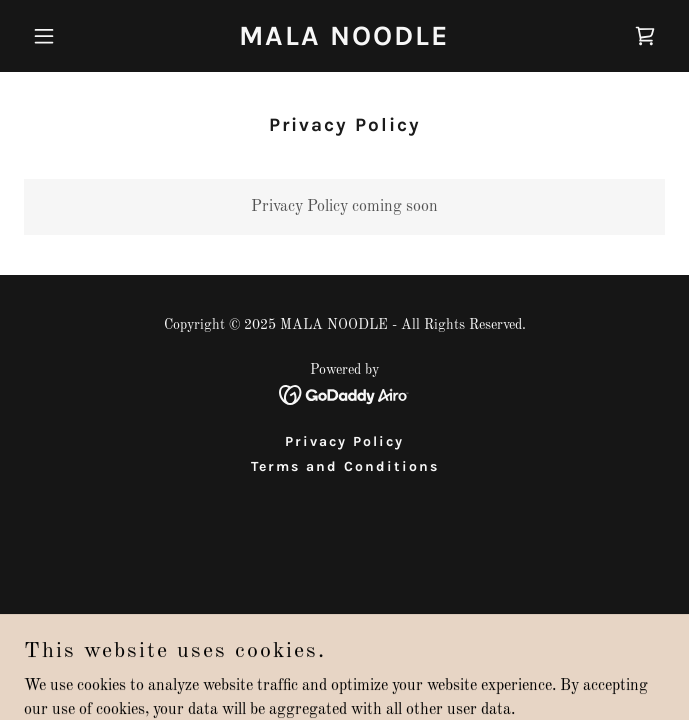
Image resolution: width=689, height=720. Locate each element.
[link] (344, 41)
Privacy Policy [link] (344, 441)
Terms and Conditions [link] (345, 466)
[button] (72, 36)
